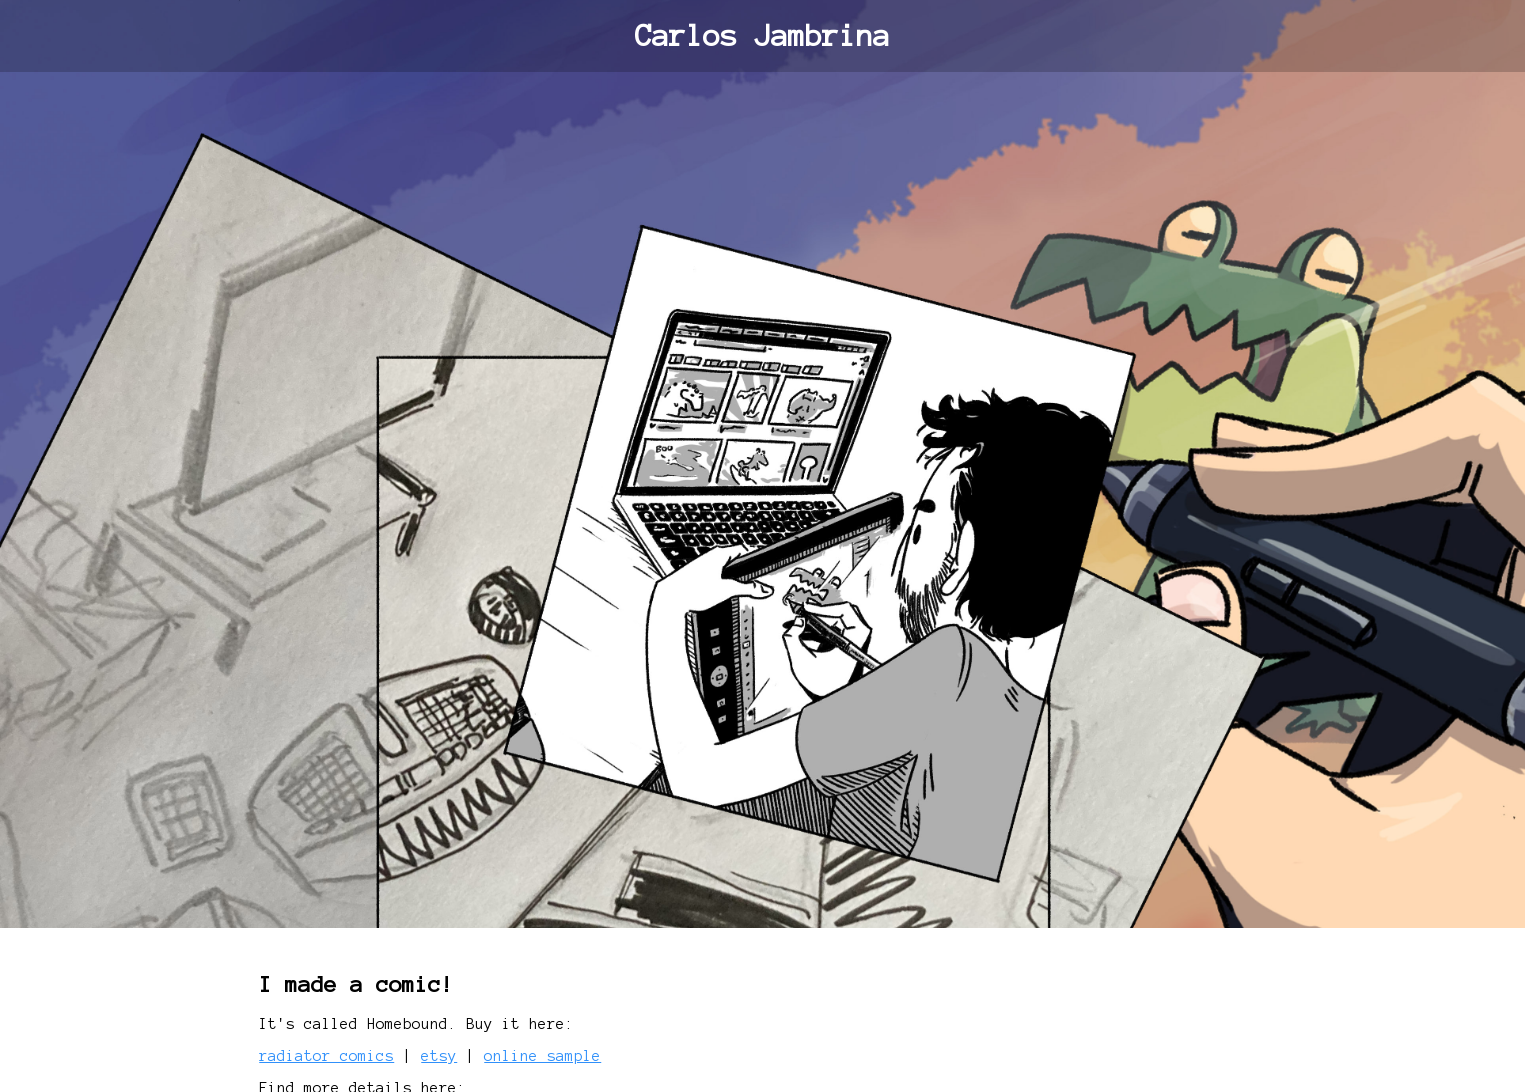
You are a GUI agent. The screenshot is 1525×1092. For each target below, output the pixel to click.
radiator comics (326, 1056)
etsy (439, 1056)
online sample (542, 1056)
